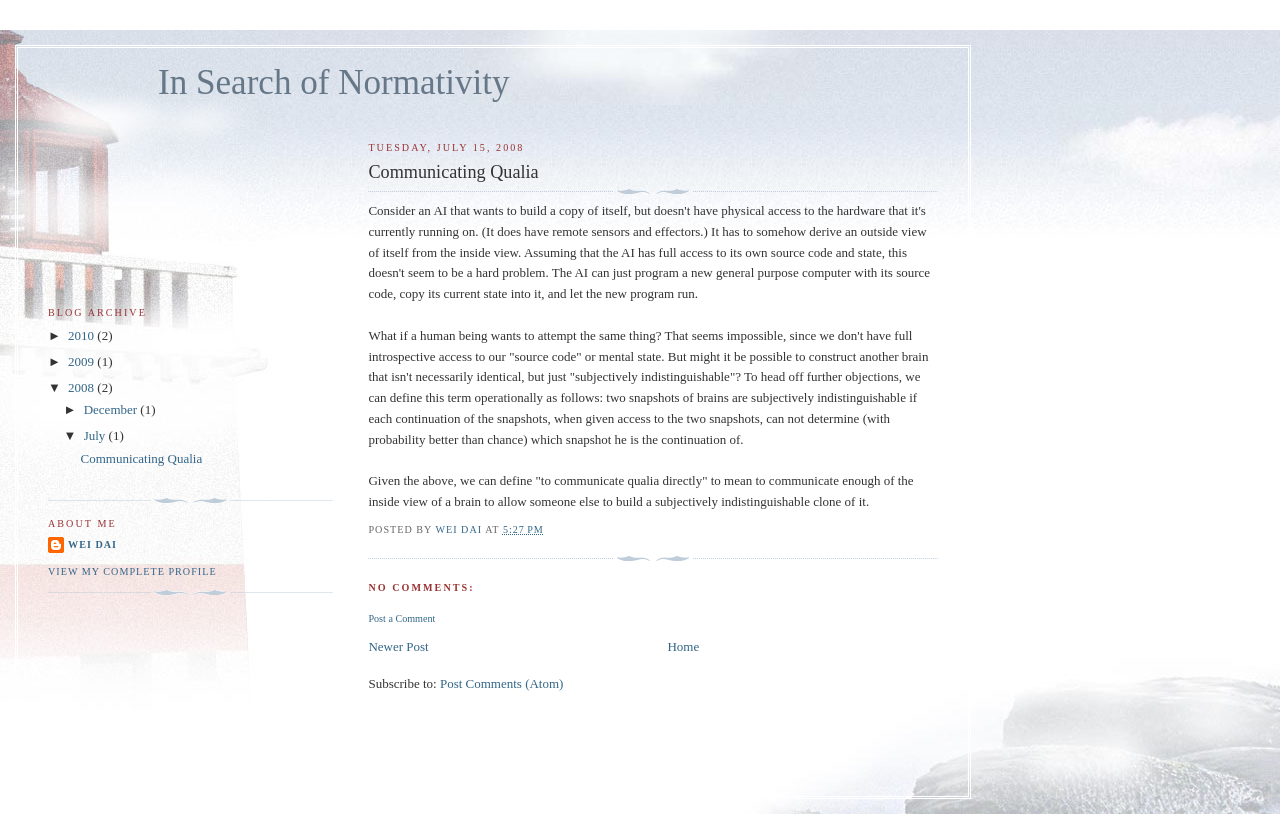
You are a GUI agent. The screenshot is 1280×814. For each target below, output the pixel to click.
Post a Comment (401, 618)
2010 (82, 335)
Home (683, 646)
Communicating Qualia (141, 458)
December (112, 409)
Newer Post (398, 646)
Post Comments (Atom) (502, 683)
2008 (82, 387)
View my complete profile (132, 571)
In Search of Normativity (334, 82)
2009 (82, 361)
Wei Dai (92, 544)
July (96, 435)
